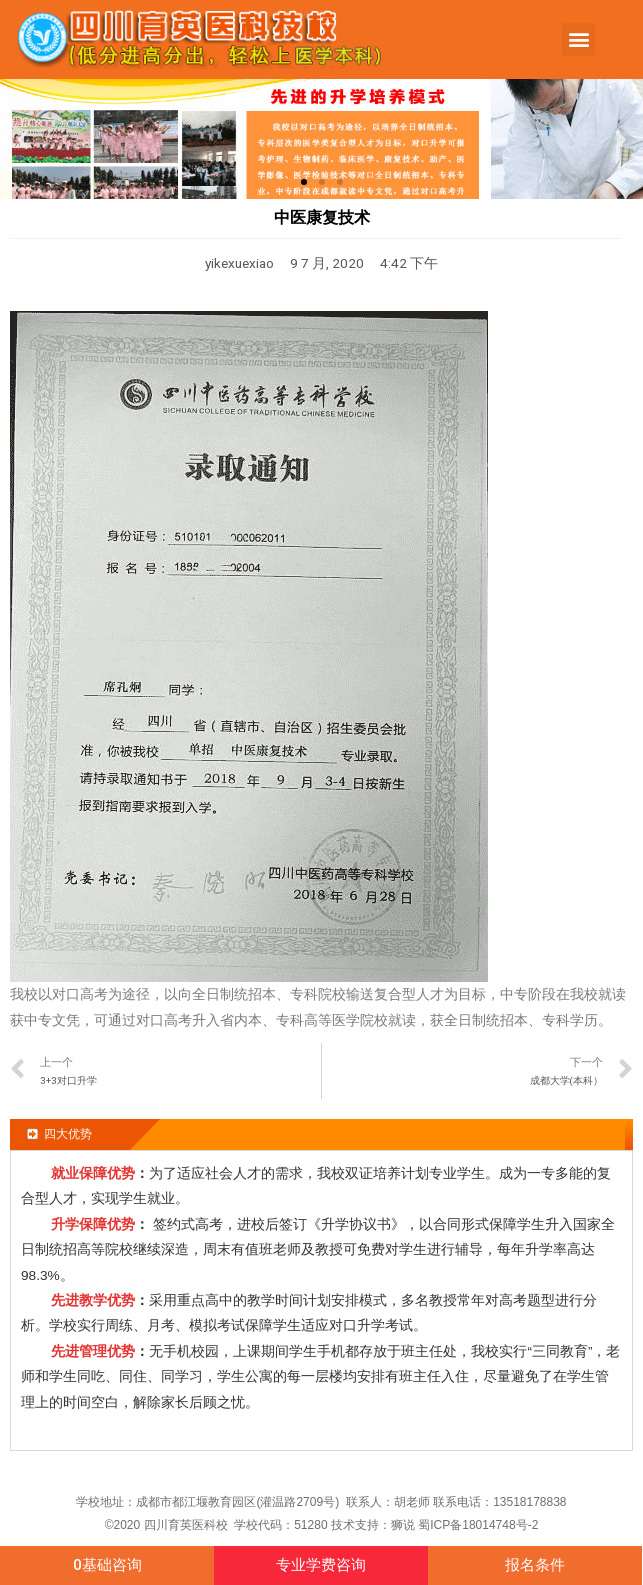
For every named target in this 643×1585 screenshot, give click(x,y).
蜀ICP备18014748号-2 (478, 1525)
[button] (578, 39)
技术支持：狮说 (374, 1525)
